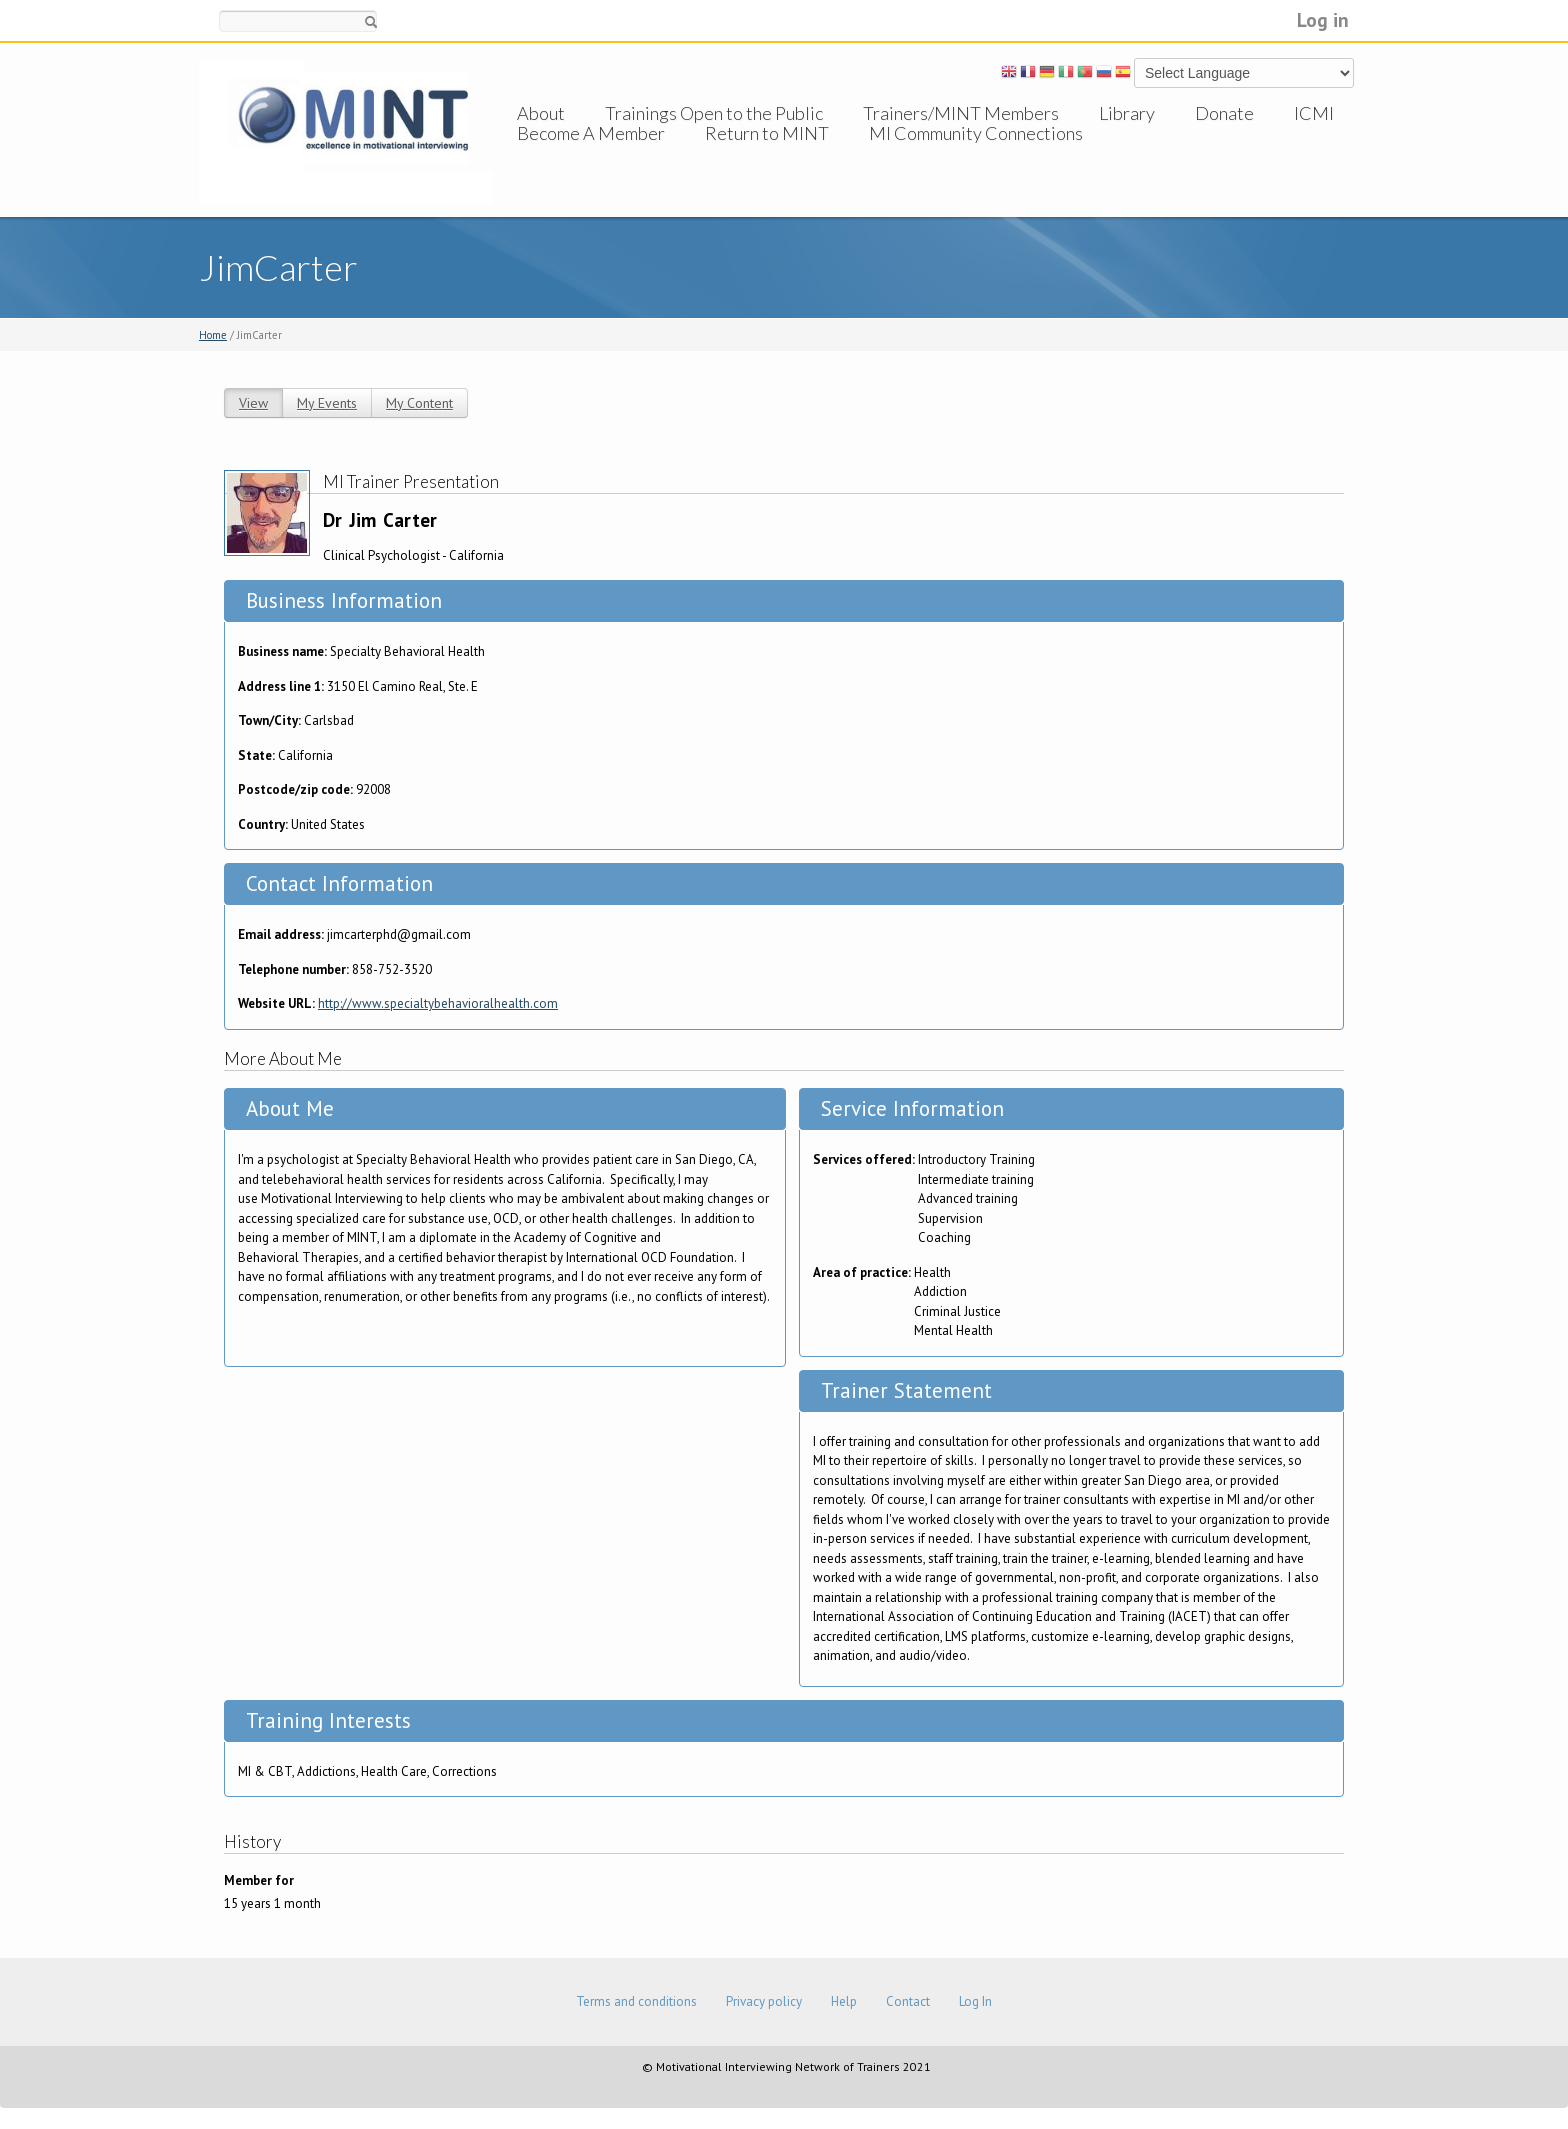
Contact (908, 2001)
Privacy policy (764, 2001)
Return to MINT (767, 153)
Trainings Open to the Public (714, 113)
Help (844, 2001)
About (541, 113)
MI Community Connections (976, 153)
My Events (327, 403)
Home (213, 335)
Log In (975, 2001)
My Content (419, 403)
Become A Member (591, 153)
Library (1127, 113)
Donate (1224, 113)
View (253, 403)
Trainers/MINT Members (961, 113)
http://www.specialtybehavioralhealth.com (438, 1003)
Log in (1323, 19)
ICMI (1314, 113)
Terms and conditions (636, 2001)
